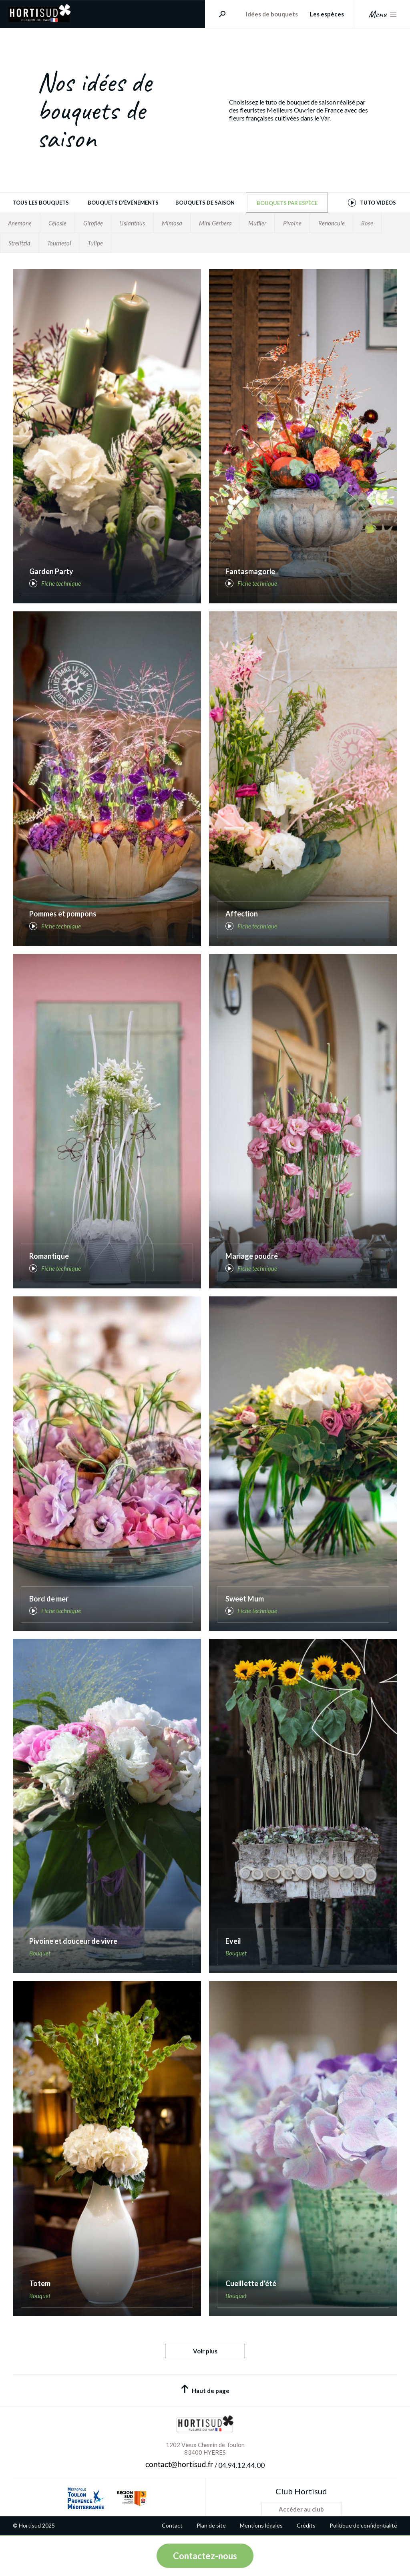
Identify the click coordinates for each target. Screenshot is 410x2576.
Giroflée (93, 223)
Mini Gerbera (215, 223)
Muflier (257, 223)
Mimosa (172, 223)
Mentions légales (261, 2525)
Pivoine (292, 223)
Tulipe (95, 243)
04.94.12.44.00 (241, 2465)
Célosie (57, 223)
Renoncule (331, 223)
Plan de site (211, 2525)
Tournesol (59, 243)
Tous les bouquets (41, 202)
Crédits (306, 2525)
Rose (367, 223)
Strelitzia (19, 243)
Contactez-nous (205, 2555)
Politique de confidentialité (363, 2525)
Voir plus (205, 2351)
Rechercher (219, 14)
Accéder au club (301, 2509)
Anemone (20, 223)
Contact (172, 2525)
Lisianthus (132, 223)
